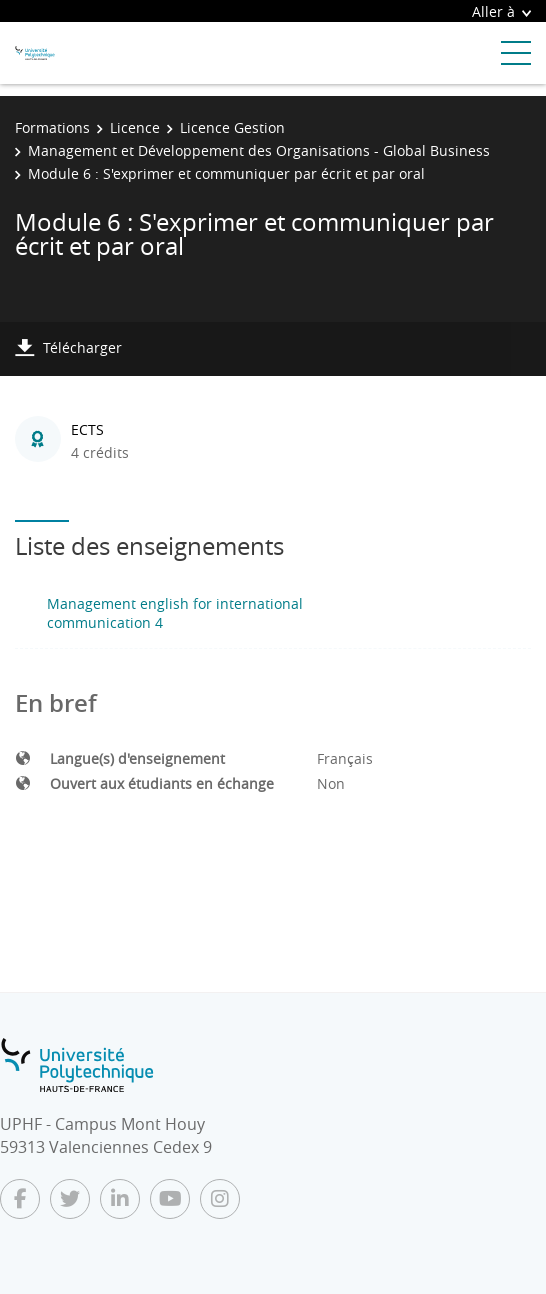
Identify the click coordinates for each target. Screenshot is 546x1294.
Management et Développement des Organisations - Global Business (259, 150)
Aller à (501, 11)
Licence (135, 127)
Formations (52, 127)
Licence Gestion (232, 127)
